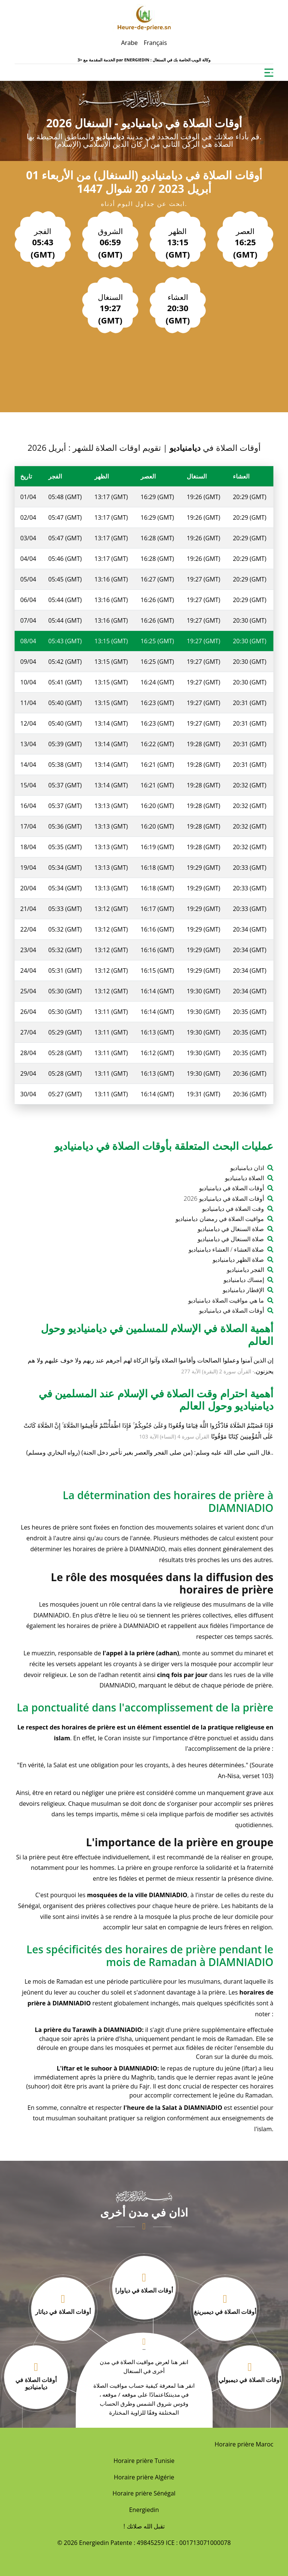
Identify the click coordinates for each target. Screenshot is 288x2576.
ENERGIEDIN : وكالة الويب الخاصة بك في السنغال (167, 60)
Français (155, 43)
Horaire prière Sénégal (144, 2493)
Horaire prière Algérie (144, 2477)
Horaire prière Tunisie (144, 2461)
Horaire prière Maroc (243, 2444)
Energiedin (144, 2510)
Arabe (129, 43)
